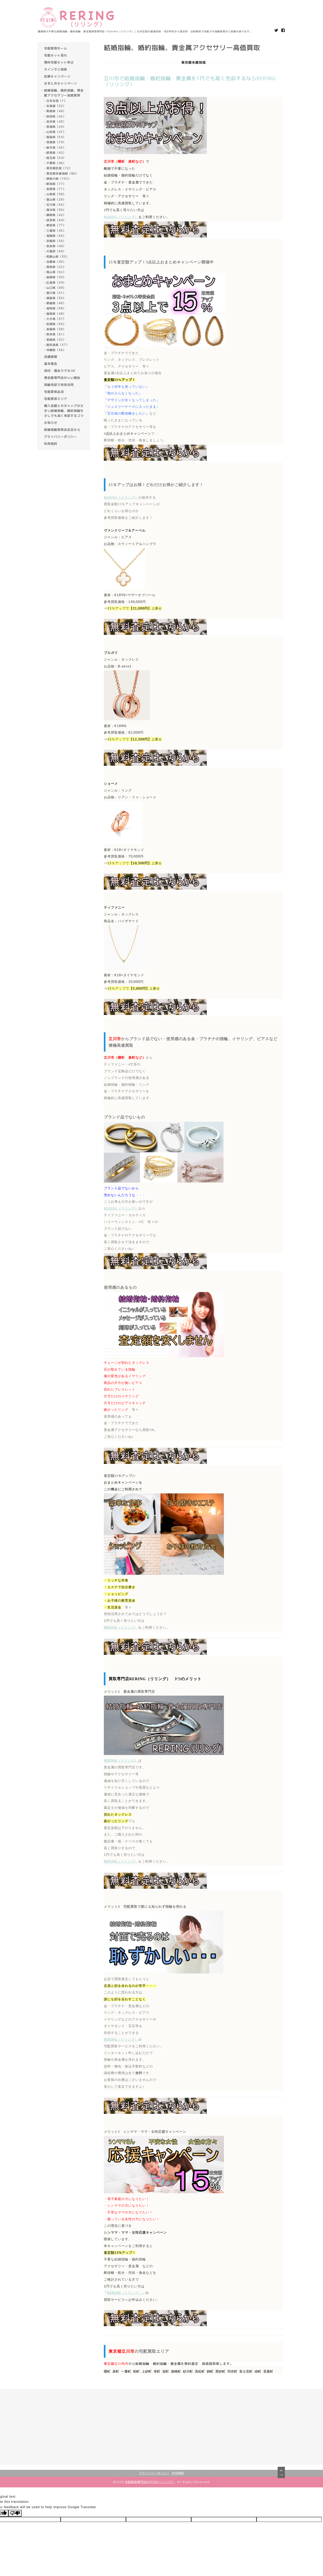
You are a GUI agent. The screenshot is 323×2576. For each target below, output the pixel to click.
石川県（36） (56, 205)
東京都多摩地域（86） (62, 173)
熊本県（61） (56, 334)
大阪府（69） (56, 251)
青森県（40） (56, 111)
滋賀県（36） (56, 236)
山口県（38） (56, 288)
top (281, 2477)
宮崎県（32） (56, 340)
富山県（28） (56, 199)
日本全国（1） (56, 101)
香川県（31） (56, 293)
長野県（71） (56, 189)
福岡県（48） (56, 314)
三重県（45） (56, 231)
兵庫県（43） (56, 262)
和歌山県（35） (57, 256)
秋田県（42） (56, 116)
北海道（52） (56, 106)
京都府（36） (56, 241)
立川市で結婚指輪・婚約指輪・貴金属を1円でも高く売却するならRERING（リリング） (190, 81)
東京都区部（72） (59, 168)
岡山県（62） (56, 272)
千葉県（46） (56, 163)
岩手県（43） (56, 121)
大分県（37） (56, 319)
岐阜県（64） (56, 220)
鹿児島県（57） (57, 345)
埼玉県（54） (56, 158)
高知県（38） (56, 308)
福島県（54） (56, 137)
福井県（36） (56, 210)
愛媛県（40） (56, 303)
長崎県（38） (56, 329)
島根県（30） (56, 277)
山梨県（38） (56, 194)
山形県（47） (56, 132)
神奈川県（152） (58, 179)
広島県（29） (56, 282)
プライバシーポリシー (154, 2473)
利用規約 (178, 2473)
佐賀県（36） (56, 324)
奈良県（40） (56, 246)
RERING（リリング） (121, 217)
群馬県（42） (56, 153)
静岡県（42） (56, 215)
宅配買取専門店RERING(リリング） (150, 2482)
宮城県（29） (56, 127)
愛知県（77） (56, 225)
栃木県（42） (56, 147)
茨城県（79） (56, 142)
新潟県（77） (56, 184)
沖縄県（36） (56, 350)
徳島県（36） (56, 298)
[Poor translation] (15, 2513)
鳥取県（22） (56, 267)
